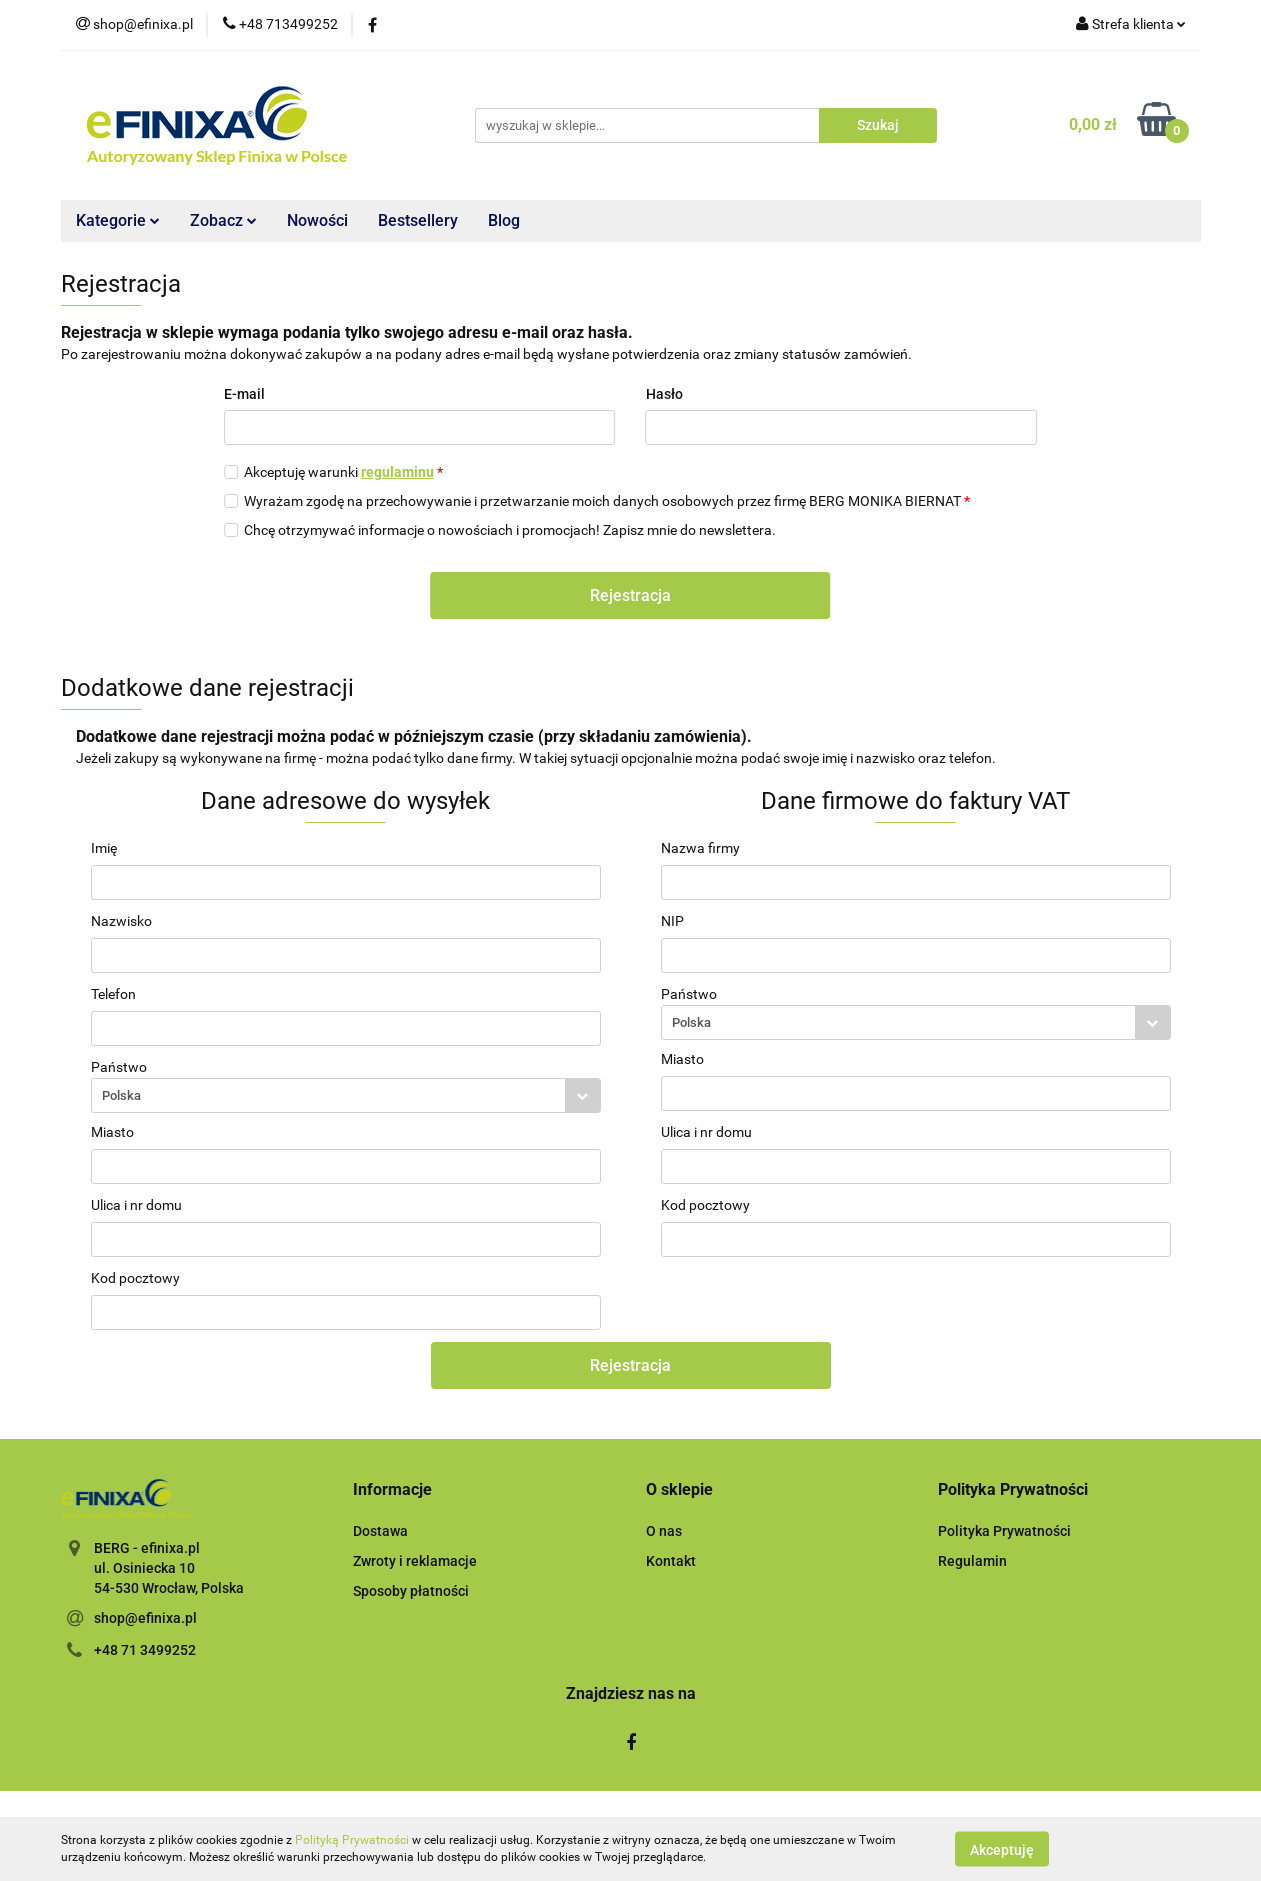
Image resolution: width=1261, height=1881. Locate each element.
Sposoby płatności (411, 1591)
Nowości (317, 220)
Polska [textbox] (121, 1095)
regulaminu (397, 472)
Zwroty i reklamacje (415, 1561)
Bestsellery (418, 220)
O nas (664, 1531)
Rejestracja (630, 595)
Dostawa (380, 1531)
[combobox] (346, 1095)
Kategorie (118, 220)
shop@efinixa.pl (145, 1618)
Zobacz (223, 220)
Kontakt (671, 1561)
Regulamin (972, 1561)
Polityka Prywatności (1004, 1531)
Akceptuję (1002, 1849)
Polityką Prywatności (352, 1840)
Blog (504, 220)
